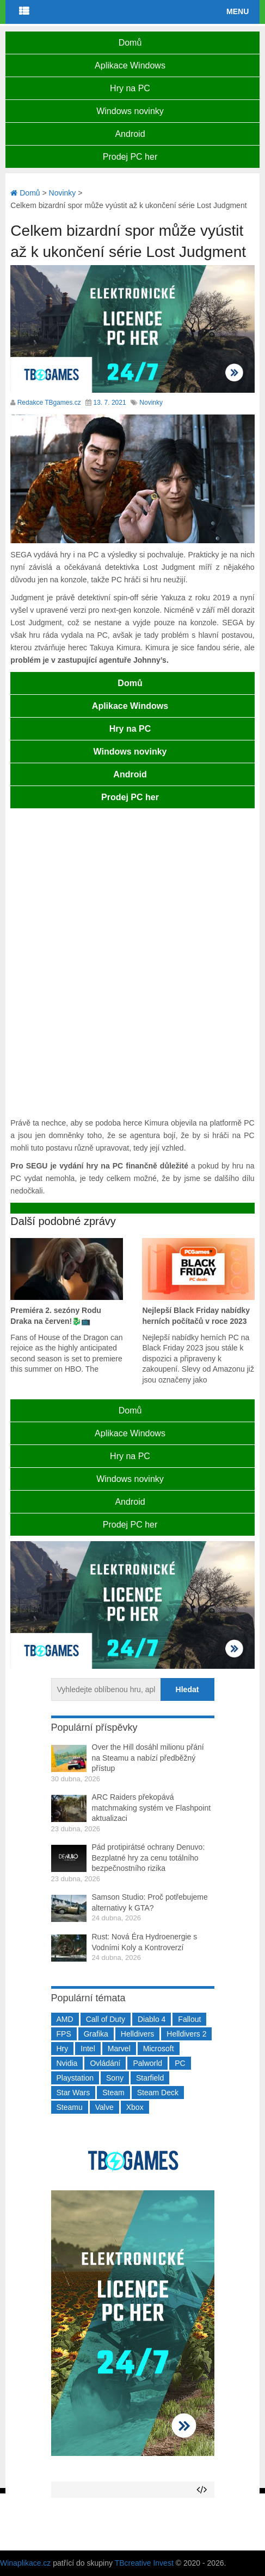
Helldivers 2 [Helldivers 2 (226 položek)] (186, 2034)
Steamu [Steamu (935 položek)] (70, 2107)
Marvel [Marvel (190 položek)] (119, 2048)
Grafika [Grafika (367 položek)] (96, 2034)
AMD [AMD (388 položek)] (65, 2019)
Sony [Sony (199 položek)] (115, 2078)
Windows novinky (130, 111)
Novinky (151, 402)
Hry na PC (130, 88)
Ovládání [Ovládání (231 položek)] (105, 2063)
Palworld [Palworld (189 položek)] (147, 2063)
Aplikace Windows (130, 65)
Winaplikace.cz (25, 2563)
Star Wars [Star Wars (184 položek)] (73, 2092)
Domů (130, 42)
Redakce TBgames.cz (49, 402)
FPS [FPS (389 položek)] (64, 2034)
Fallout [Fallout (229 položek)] (189, 2019)
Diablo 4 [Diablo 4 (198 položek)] (151, 2019)
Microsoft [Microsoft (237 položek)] (158, 2048)
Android (130, 134)
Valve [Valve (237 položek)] (104, 2107)
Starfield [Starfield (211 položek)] (150, 2078)
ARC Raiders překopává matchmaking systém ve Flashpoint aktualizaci (151, 1808)
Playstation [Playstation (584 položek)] (75, 2078)
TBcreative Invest (144, 2563)
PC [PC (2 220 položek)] (180, 2063)
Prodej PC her (130, 156)
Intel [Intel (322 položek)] (88, 2048)
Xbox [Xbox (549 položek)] (135, 2107)
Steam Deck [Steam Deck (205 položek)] (157, 2092)
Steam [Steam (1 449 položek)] (113, 2092)
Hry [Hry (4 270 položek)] (63, 2048)
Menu (237, 11)
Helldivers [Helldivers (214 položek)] (137, 2034)
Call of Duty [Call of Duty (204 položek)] (105, 2019)
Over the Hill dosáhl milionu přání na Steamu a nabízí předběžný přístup (148, 1758)
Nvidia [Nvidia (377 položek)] (67, 2063)
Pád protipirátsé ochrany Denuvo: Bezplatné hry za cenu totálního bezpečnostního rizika (148, 1858)
